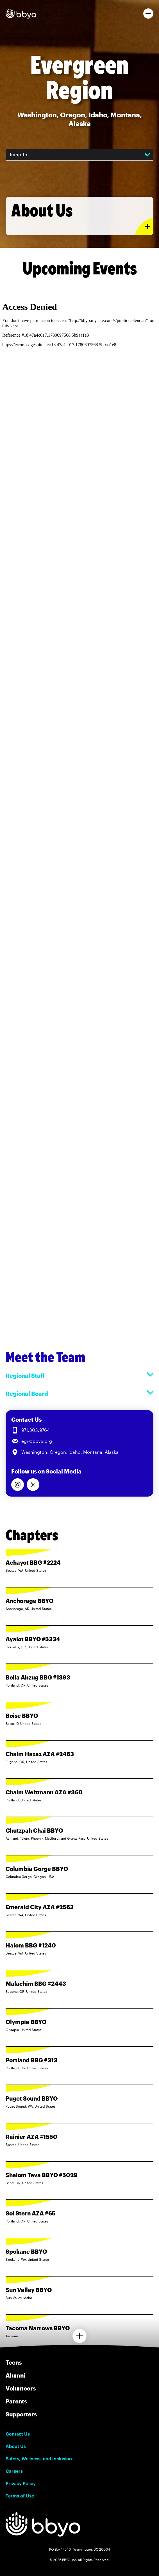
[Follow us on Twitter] (33, 1484)
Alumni (15, 2375)
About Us (16, 2446)
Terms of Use (20, 2496)
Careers (14, 2471)
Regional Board (79, 1393)
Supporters (21, 2414)
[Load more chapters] (79, 2336)
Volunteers (21, 2388)
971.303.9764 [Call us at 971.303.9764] (35, 1430)
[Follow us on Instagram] (17, 1484)
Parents (16, 2401)
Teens (14, 2362)
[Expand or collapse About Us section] (144, 226)
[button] (148, 13)
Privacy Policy (21, 2483)
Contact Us (18, 2434)
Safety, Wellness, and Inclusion (39, 2458)
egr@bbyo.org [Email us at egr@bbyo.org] (36, 1441)
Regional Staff (79, 1375)
